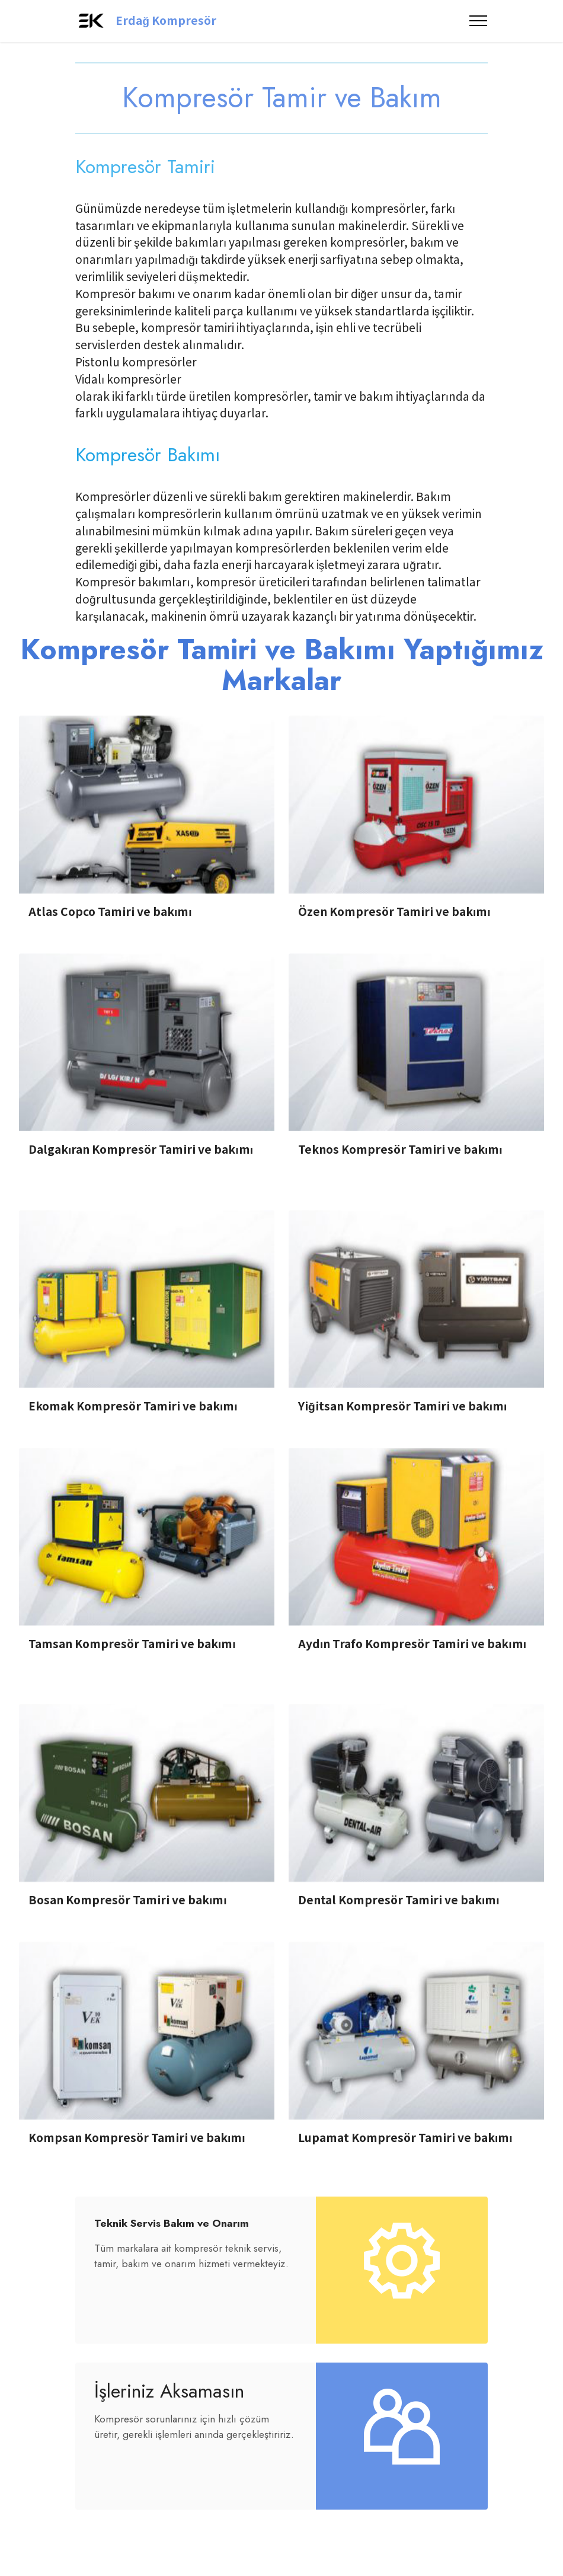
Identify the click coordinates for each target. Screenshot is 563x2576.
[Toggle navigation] (478, 21)
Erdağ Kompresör (166, 20)
